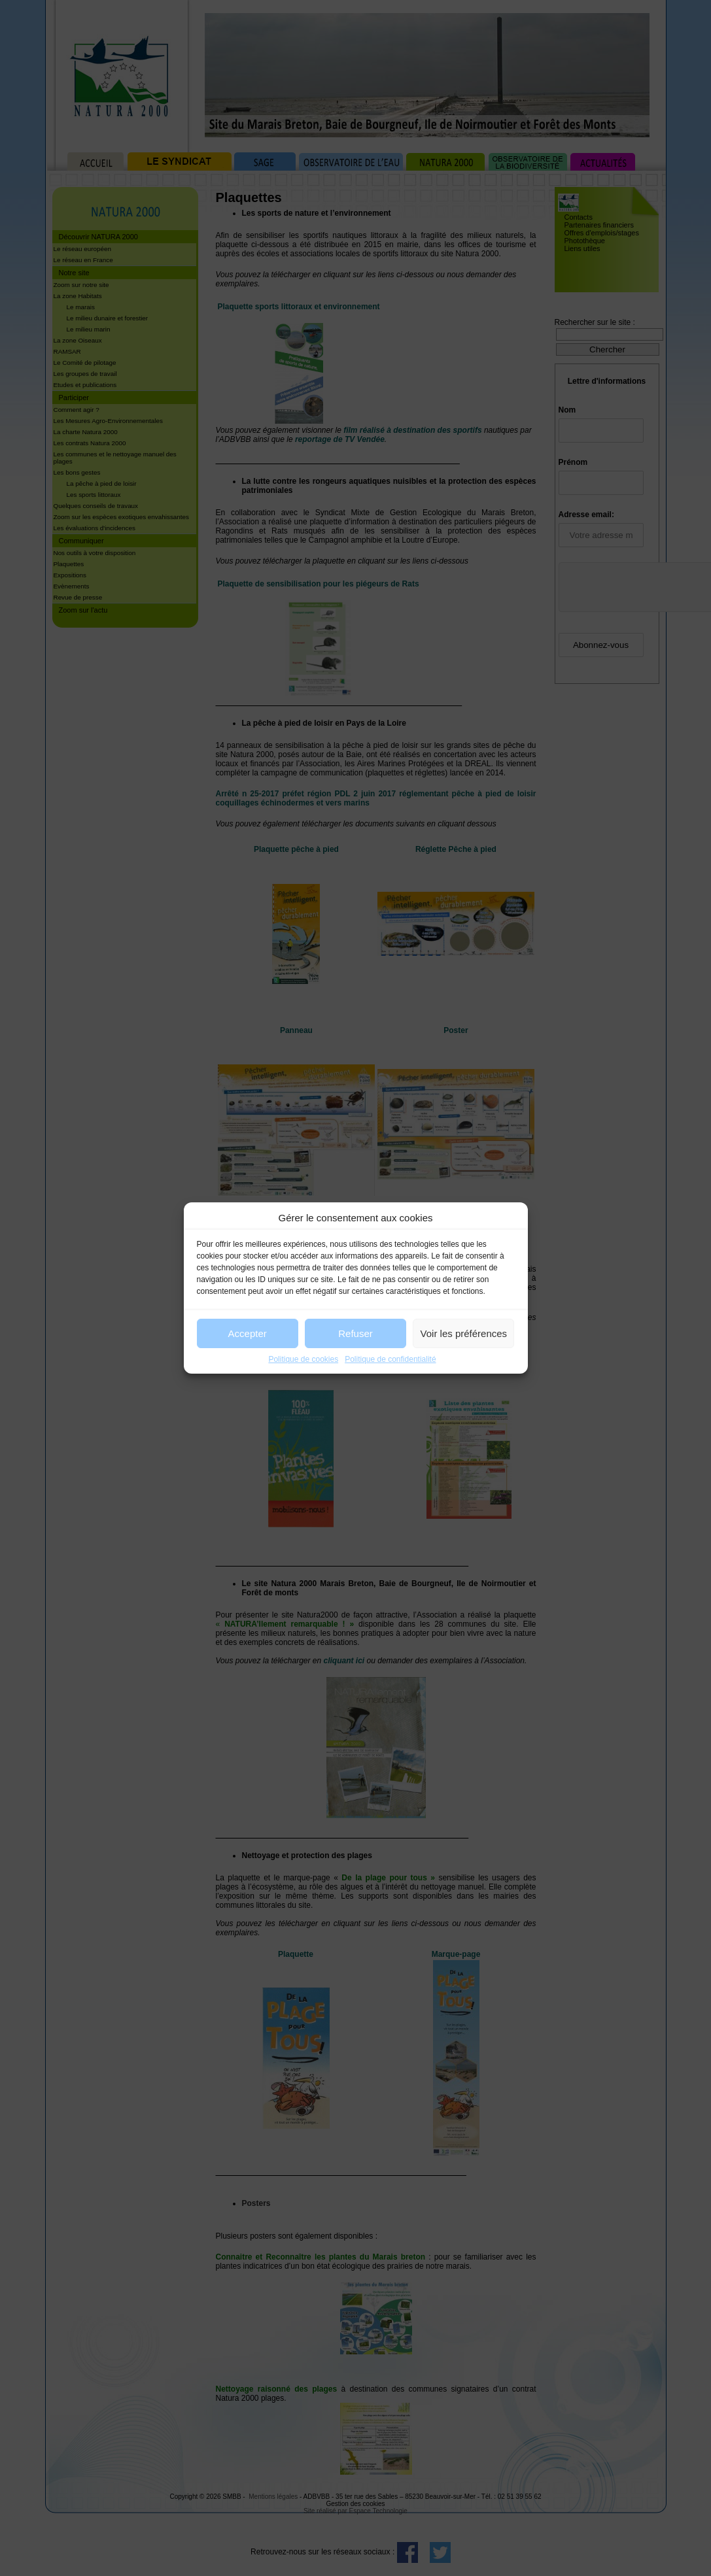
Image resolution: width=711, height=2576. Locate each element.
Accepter (247, 1333)
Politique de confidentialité (390, 1359)
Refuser (355, 1333)
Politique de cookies (303, 1359)
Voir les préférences (464, 1333)
